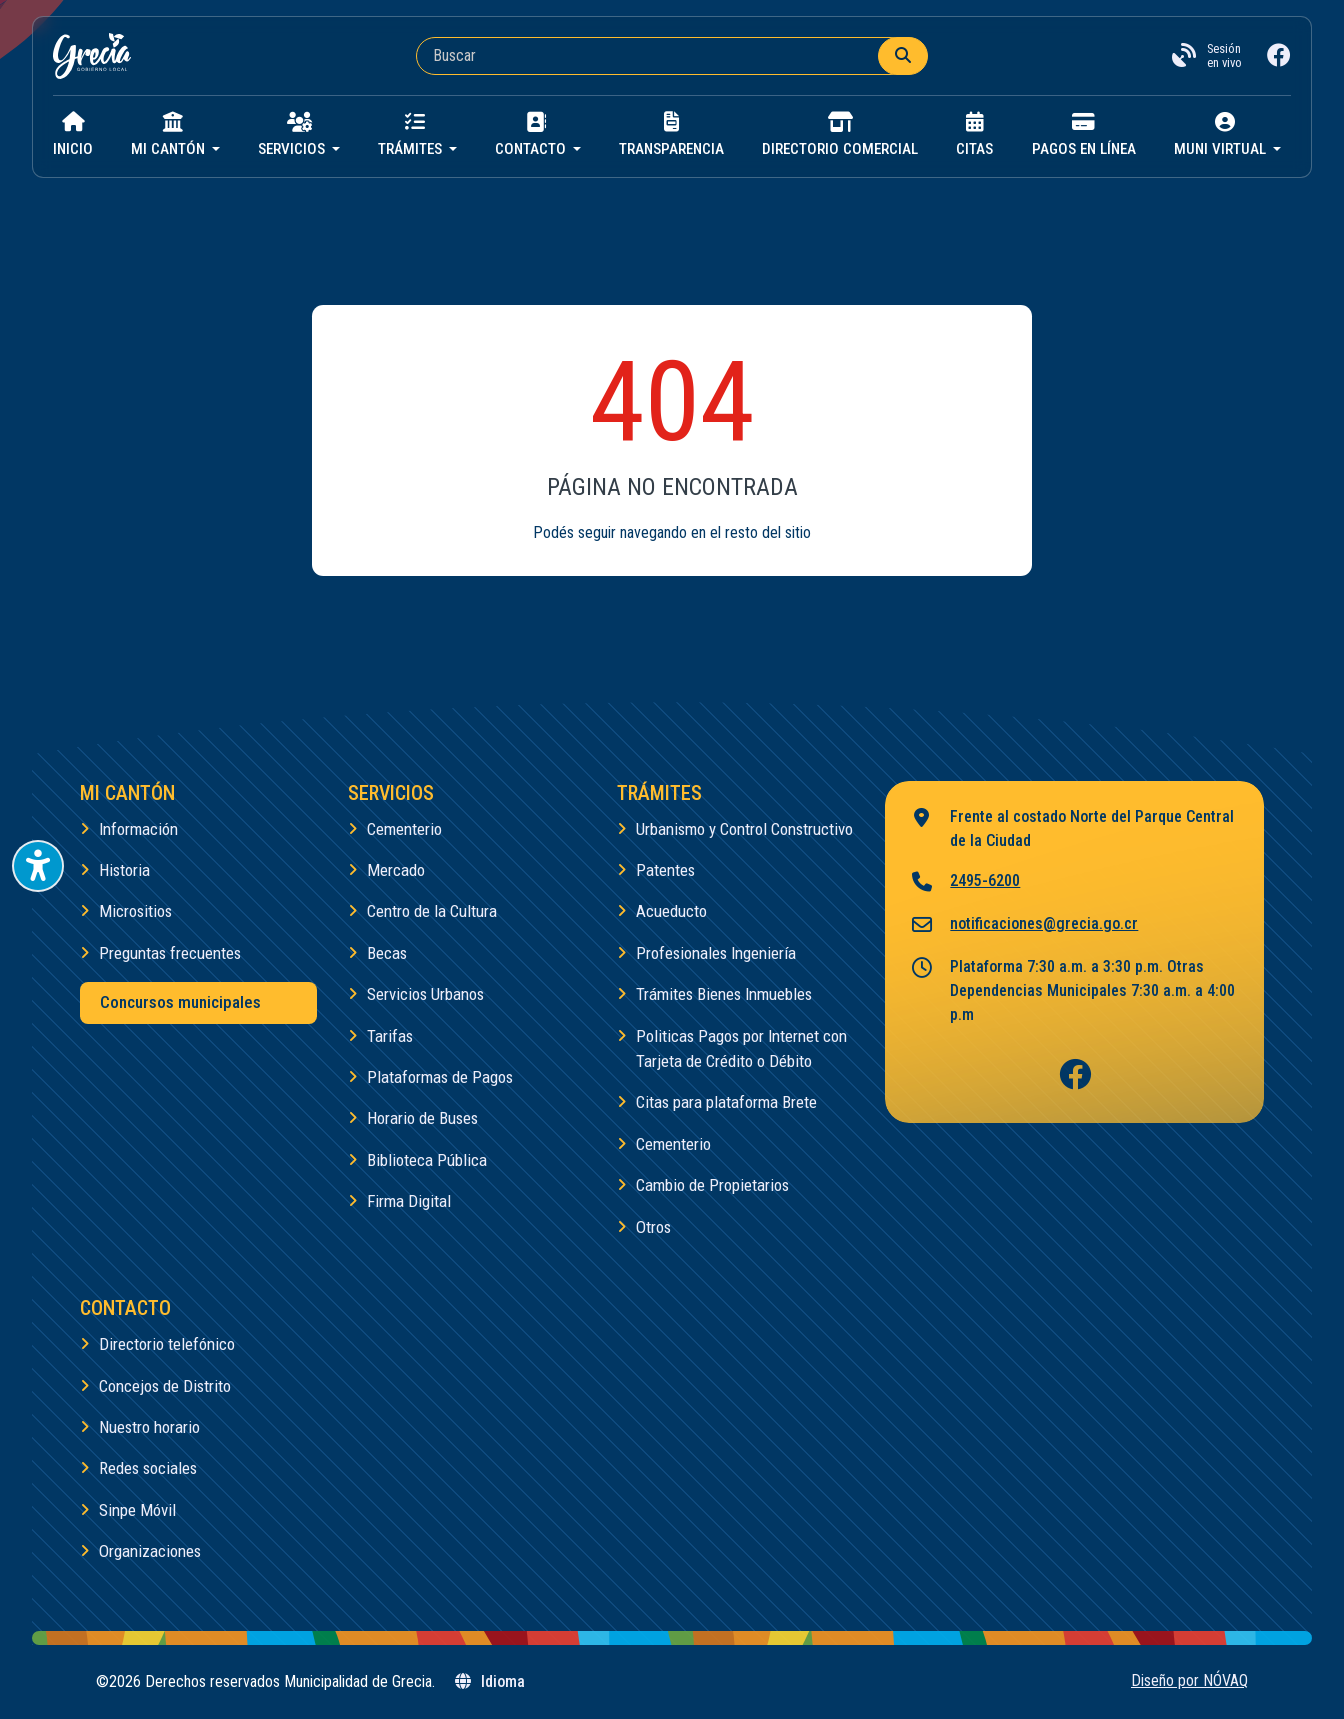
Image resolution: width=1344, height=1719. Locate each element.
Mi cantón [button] (170, 135)
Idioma (489, 1681)
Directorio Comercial (840, 135)
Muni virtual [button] (1222, 135)
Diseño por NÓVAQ (1189, 1680)
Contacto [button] (532, 135)
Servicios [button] (293, 135)
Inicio (73, 135)
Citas (974, 135)
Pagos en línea (1084, 135)
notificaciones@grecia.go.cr (1023, 925)
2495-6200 (964, 882)
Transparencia (671, 135)
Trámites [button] (412, 135)
